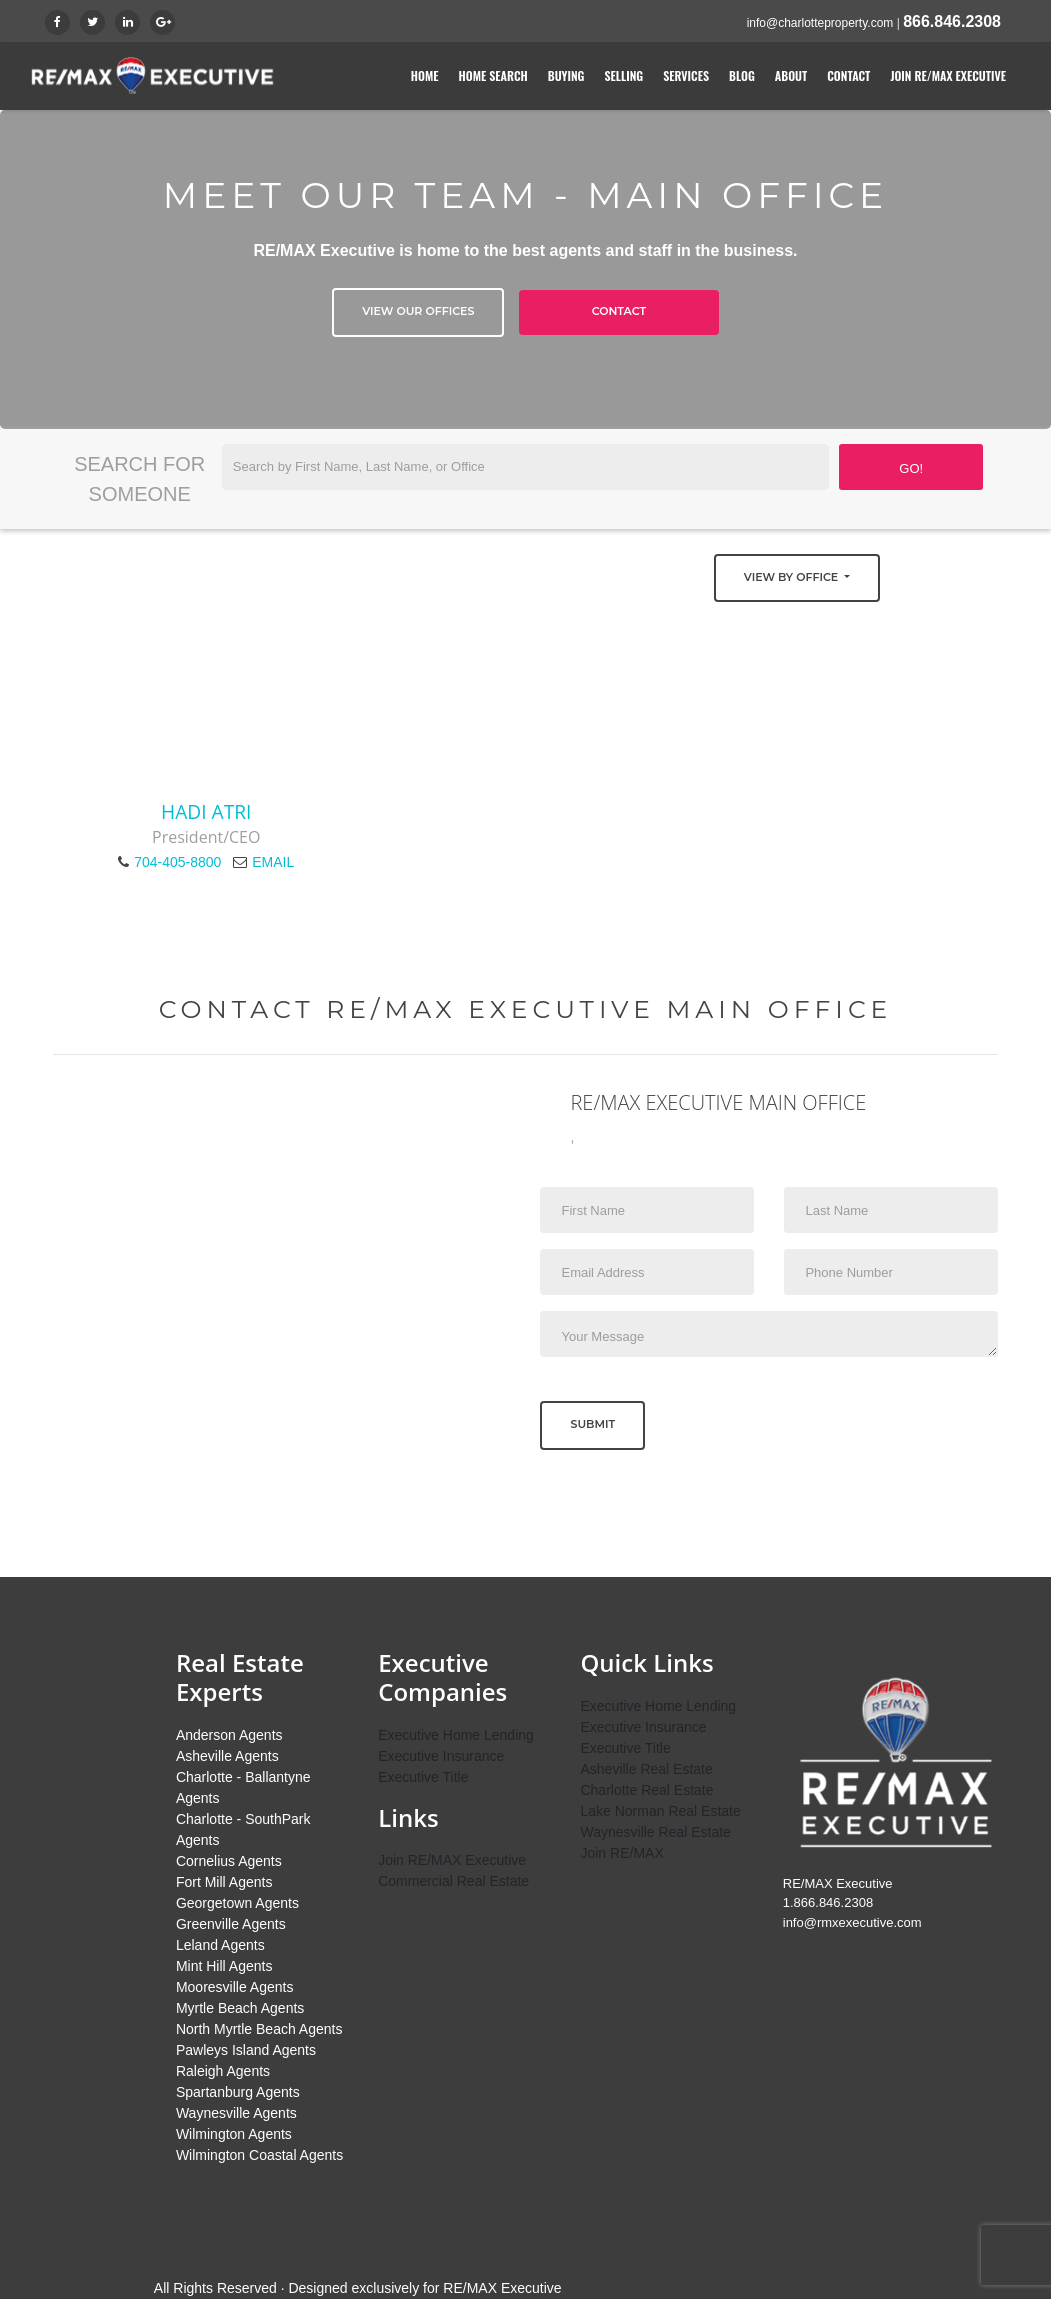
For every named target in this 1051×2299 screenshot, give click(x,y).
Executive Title (423, 1777)
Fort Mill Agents (224, 1882)
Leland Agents (220, 1945)
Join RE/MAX (621, 1853)
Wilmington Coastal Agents (259, 2155)
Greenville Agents (231, 1924)
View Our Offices (418, 311)
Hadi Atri (206, 811)
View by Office (792, 577)
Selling (623, 75)
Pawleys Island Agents (246, 2050)
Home (425, 75)
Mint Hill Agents (224, 1966)
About (791, 75)
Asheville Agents (227, 1756)
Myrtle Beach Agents (240, 2008)
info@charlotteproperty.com (820, 23)
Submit (592, 1424)
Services (686, 75)
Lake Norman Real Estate (660, 1811)
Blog (742, 75)
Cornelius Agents (229, 1861)
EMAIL (273, 862)
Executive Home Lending (456, 1735)
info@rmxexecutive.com (852, 1922)
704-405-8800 (177, 862)
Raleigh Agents (223, 2071)
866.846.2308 (952, 21)
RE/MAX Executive (502, 2288)
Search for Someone (139, 479)
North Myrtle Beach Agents (259, 2029)
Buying (566, 75)
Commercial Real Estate (453, 1881)
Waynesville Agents (236, 2113)
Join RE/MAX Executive (948, 75)
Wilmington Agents (234, 2134)
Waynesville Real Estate (655, 1832)
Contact (848, 75)
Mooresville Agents (235, 1987)
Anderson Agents (229, 1735)
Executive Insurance (441, 1756)
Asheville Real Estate (646, 1769)
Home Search (493, 75)
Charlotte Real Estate (646, 1790)
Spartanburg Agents (238, 2092)
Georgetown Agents (237, 1903)
